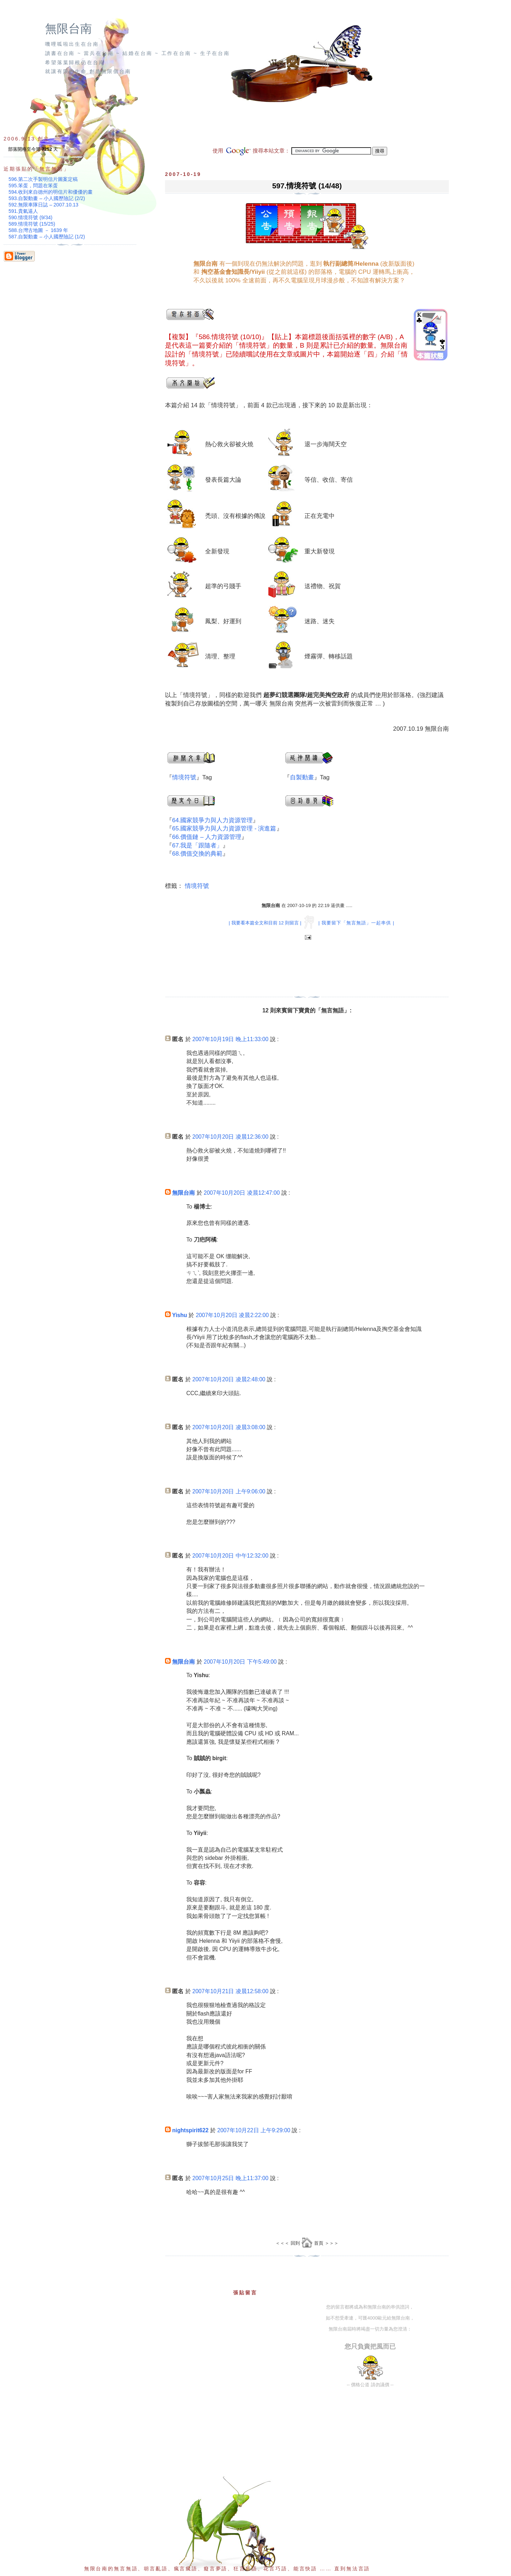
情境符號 (184, 777)
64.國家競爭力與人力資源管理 (212, 820)
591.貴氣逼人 (23, 211)
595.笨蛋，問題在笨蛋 (33, 185)
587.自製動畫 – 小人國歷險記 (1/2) (47, 236)
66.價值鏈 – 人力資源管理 (206, 837)
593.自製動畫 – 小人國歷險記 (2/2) (47, 198)
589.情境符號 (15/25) (32, 224)
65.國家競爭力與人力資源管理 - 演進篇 (224, 828)
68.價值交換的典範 (197, 853)
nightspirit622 (190, 2130)
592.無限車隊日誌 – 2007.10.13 (43, 205)
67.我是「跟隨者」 (197, 845)
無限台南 (68, 28)
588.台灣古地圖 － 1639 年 (38, 230)
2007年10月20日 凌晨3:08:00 (228, 1427)
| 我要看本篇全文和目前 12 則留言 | (265, 922)
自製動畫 (302, 777)
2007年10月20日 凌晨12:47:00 (242, 1193)
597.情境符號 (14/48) (307, 186)
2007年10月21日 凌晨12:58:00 (230, 1991)
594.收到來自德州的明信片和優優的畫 (51, 192)
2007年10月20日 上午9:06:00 (228, 1491)
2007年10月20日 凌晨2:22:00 (232, 1315)
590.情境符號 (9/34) (31, 217)
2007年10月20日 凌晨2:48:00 (228, 1379)
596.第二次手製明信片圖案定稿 (43, 179)
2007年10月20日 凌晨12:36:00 (230, 1137)
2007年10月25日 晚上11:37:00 (230, 2178)
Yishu (179, 1315)
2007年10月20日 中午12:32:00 (230, 1556)
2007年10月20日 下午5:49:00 (240, 1662)
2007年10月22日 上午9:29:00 (253, 2130)
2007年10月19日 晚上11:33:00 (230, 1039)
